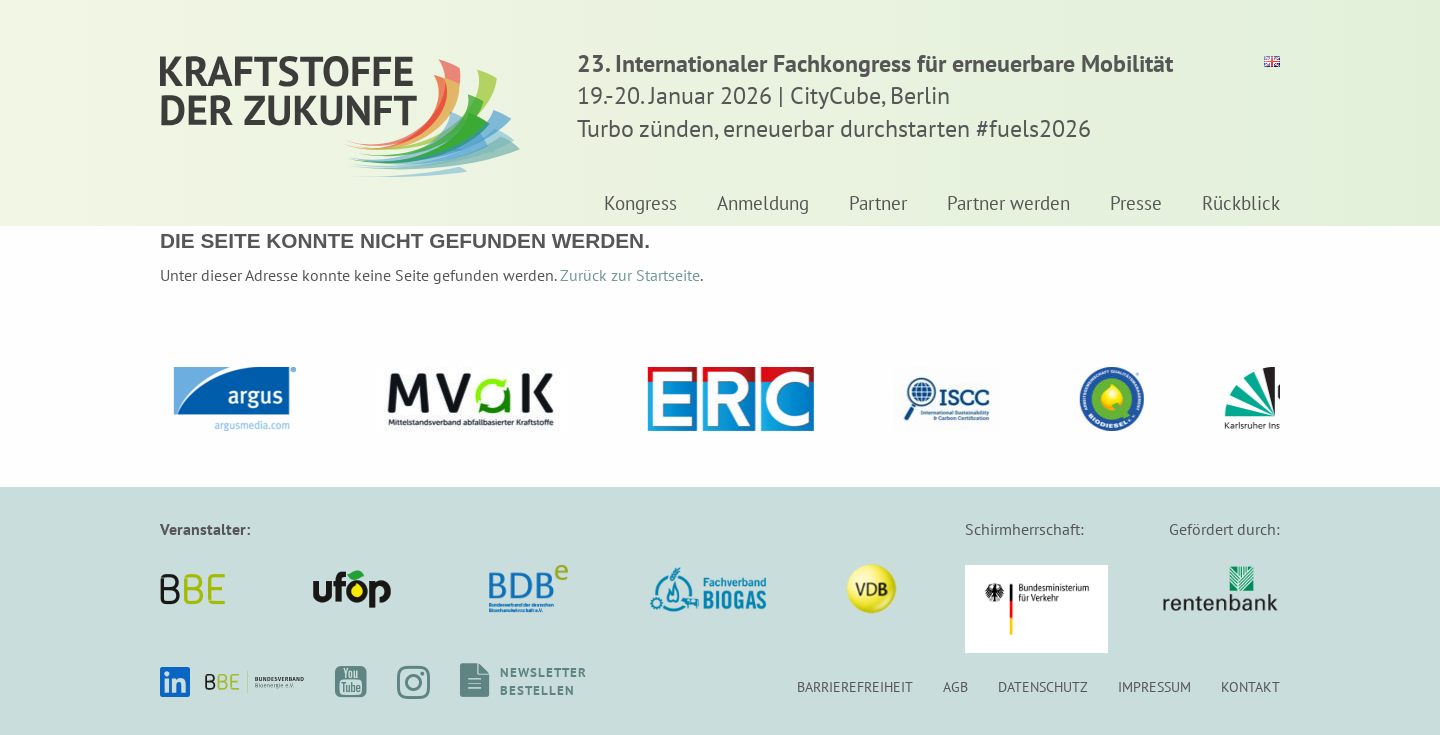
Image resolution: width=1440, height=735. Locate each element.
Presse (1136, 204)
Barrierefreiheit (855, 686)
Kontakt (1250, 686)
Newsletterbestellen (543, 681)
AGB (955, 686)
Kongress (640, 204)
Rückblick (1241, 204)
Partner (878, 204)
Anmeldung (763, 204)
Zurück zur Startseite (630, 275)
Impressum (1154, 686)
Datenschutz (1043, 686)
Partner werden (1008, 204)
